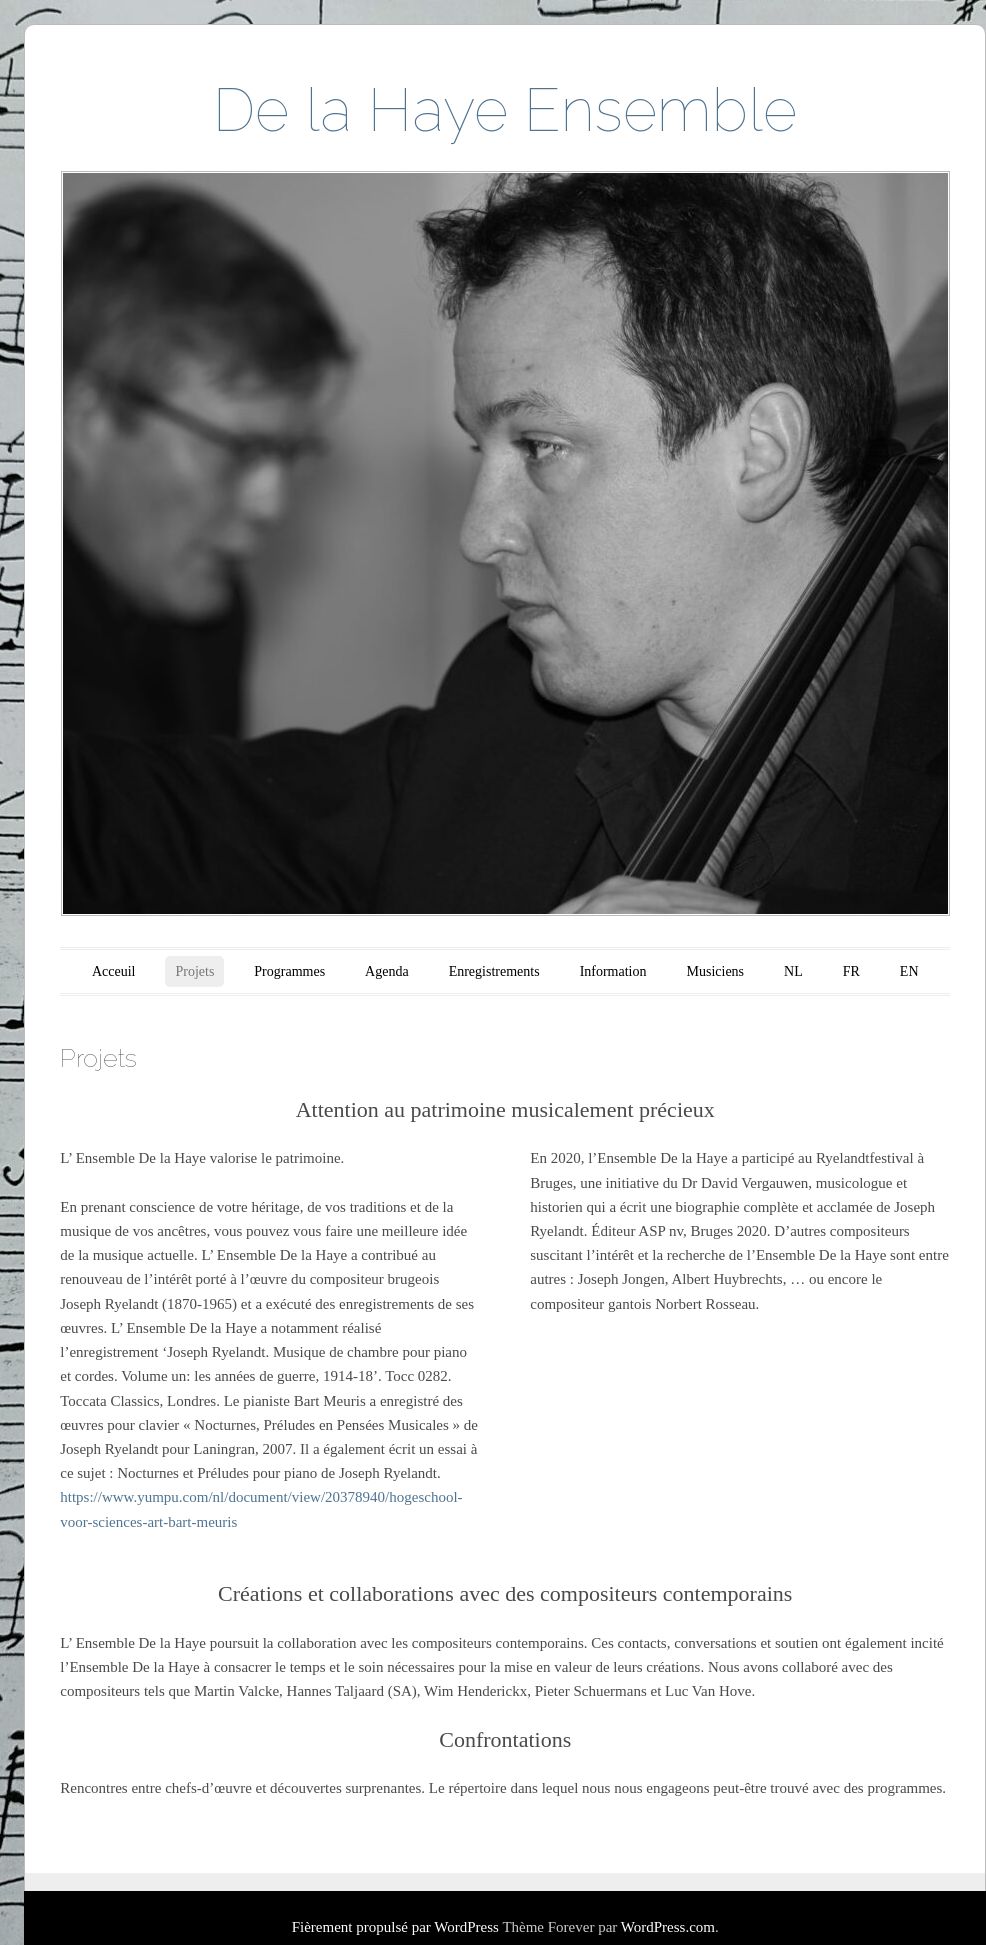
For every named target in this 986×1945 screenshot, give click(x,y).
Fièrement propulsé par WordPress (395, 1927)
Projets (194, 971)
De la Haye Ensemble (505, 110)
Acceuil (114, 971)
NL (793, 971)
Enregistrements (494, 971)
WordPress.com (668, 1927)
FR (851, 971)
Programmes (289, 971)
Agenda (387, 971)
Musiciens (716, 971)
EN (909, 971)
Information (613, 971)
